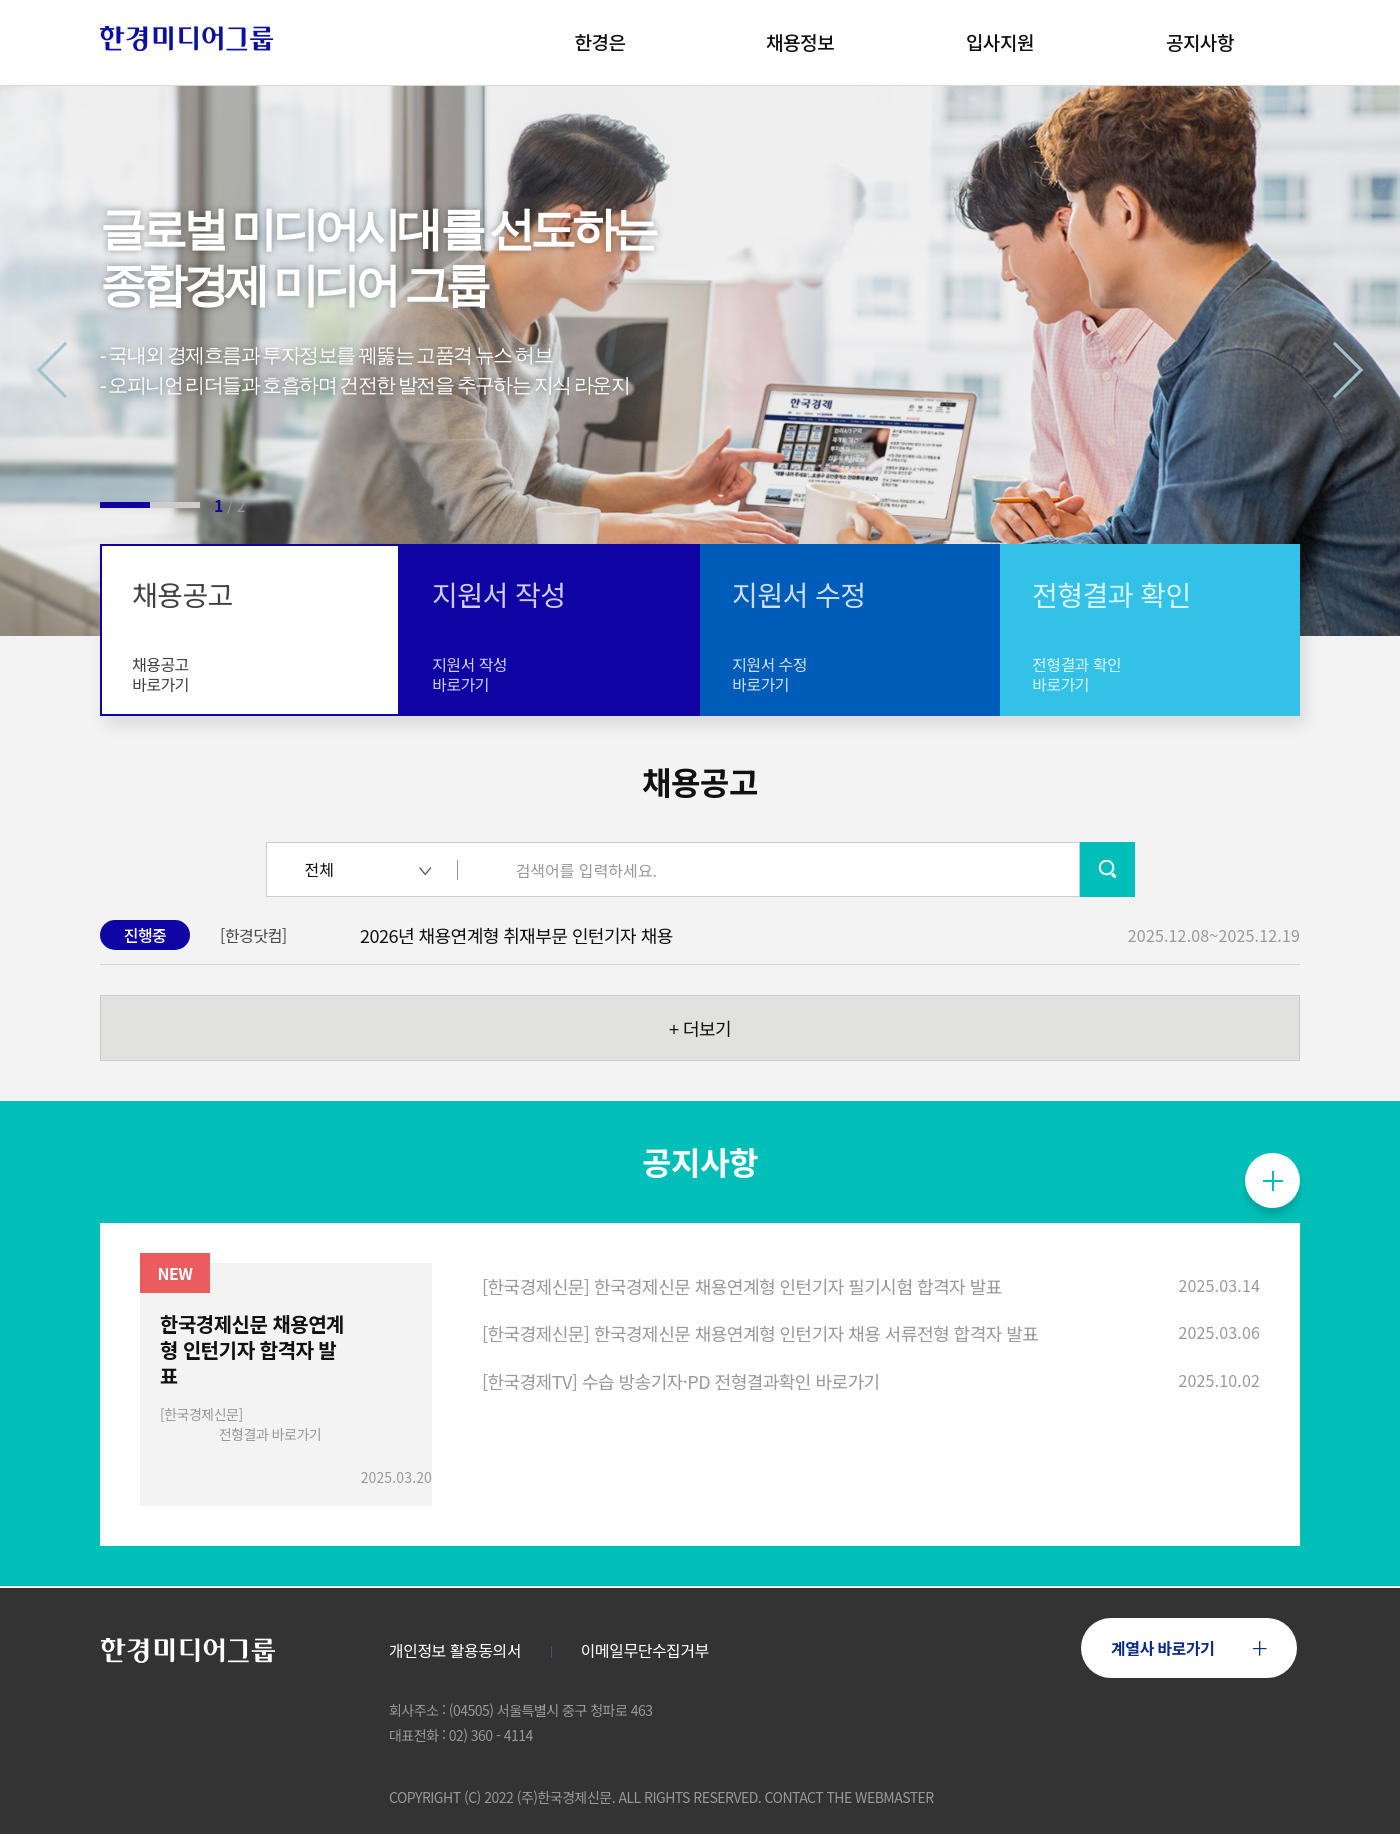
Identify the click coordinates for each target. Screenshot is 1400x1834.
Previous (65, 369)
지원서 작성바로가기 (469, 674)
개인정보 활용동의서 (455, 1650)
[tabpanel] (700, 361)
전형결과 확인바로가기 (1076, 674)
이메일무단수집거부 (645, 1650)
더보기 (700, 1028)
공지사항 (1200, 41)
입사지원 (1000, 41)
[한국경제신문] (201, 1414)
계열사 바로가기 (1189, 1647)
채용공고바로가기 (160, 674)
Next (1335, 369)
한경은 (600, 41)
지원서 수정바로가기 (769, 674)
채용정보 (800, 41)
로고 (187, 38)
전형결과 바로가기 (270, 1434)
